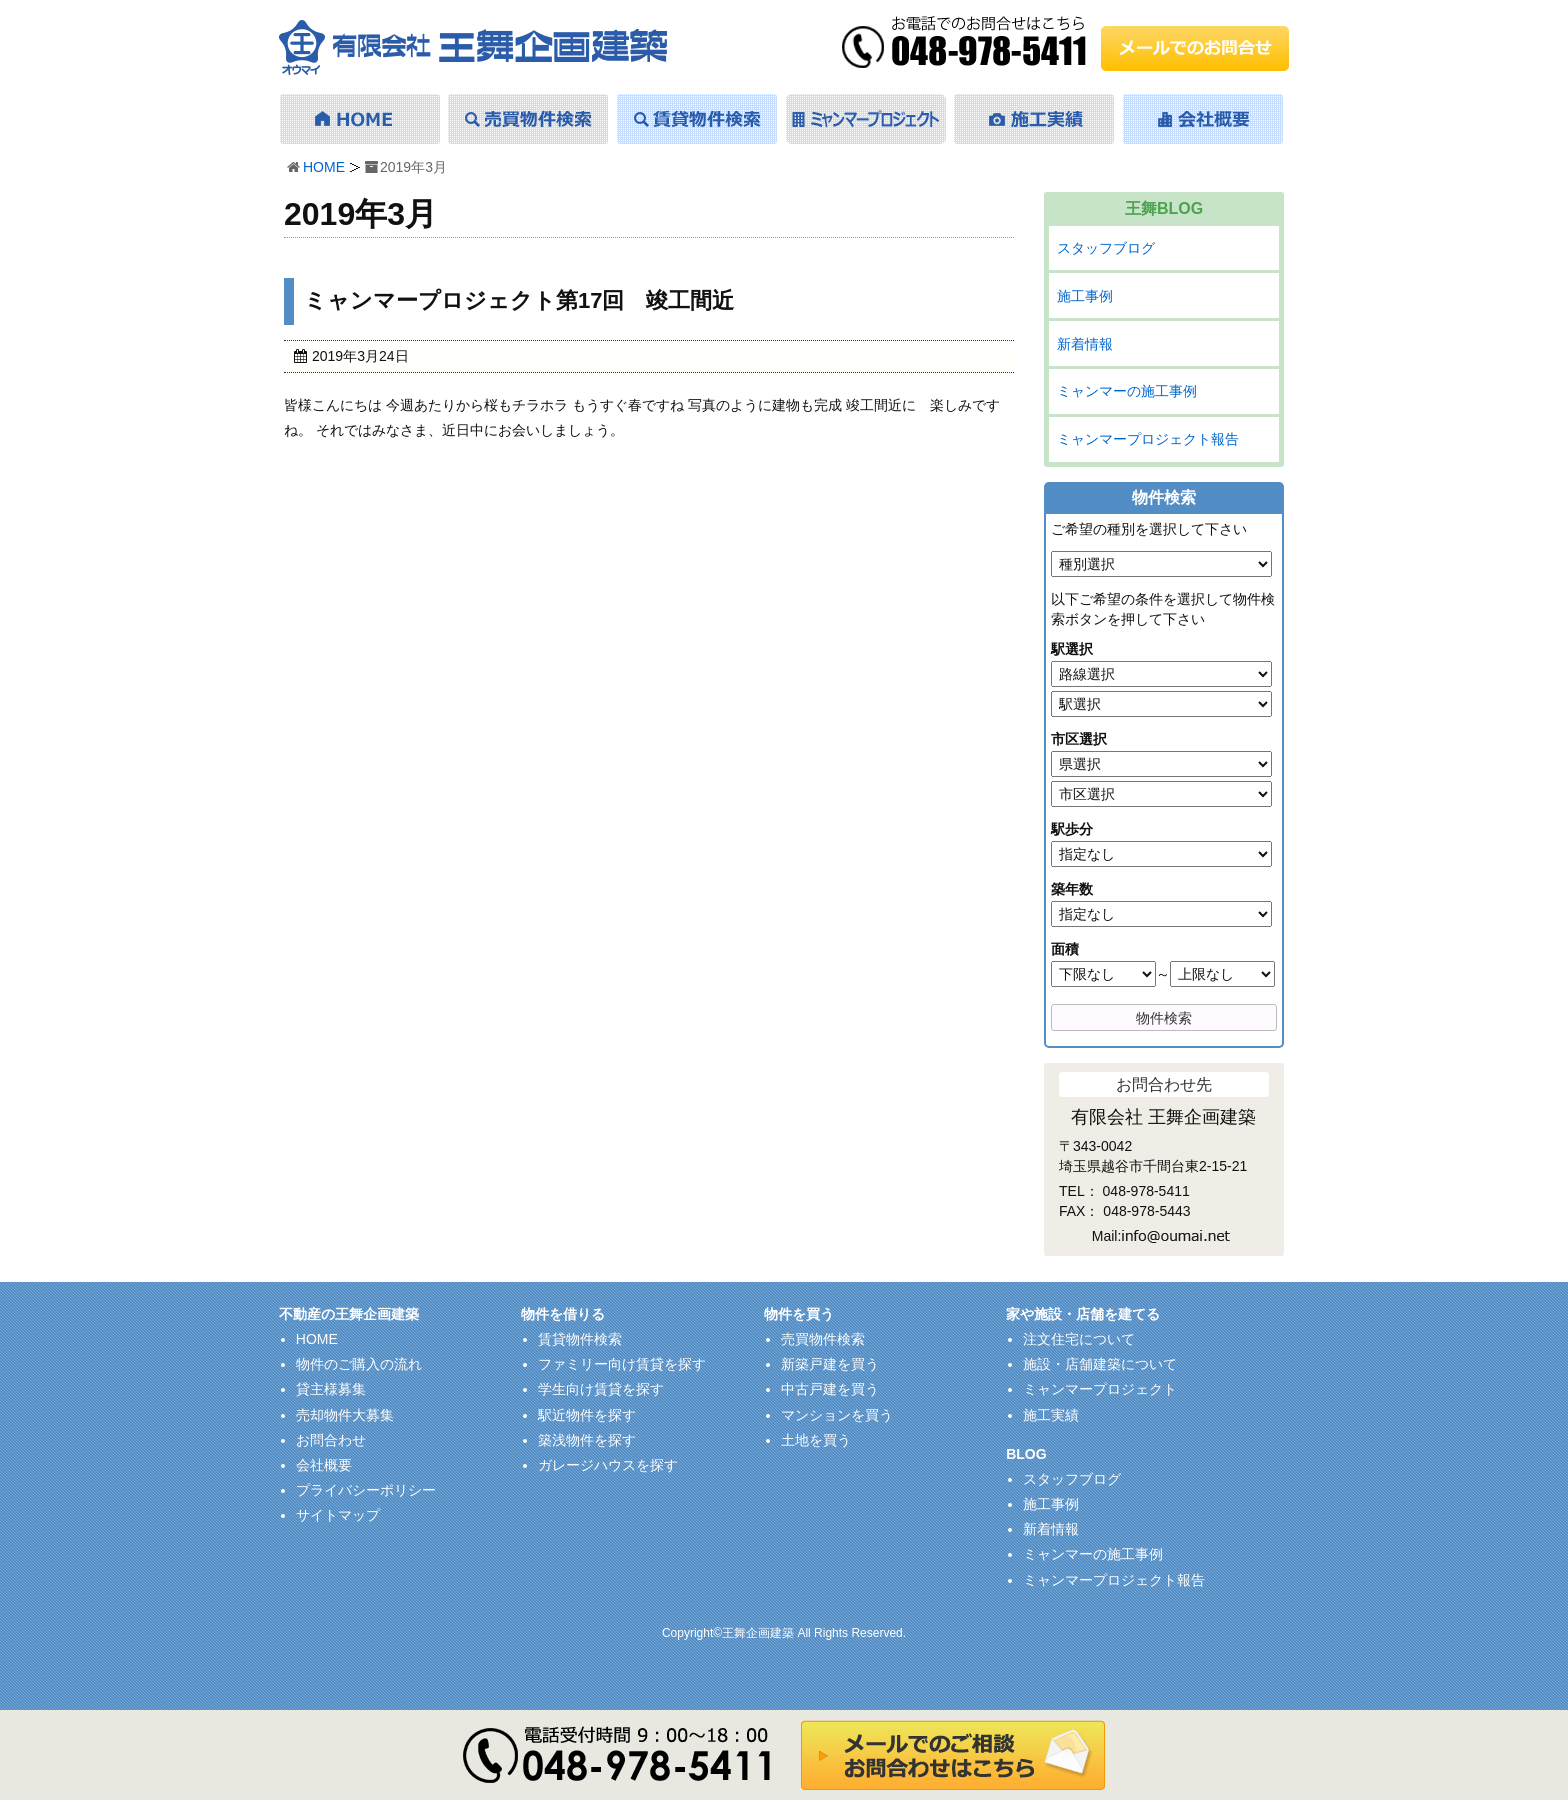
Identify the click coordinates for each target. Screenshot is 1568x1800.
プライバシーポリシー (366, 1490)
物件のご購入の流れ (359, 1364)
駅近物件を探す (587, 1415)
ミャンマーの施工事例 (1127, 391)
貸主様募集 (331, 1389)
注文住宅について (1079, 1339)
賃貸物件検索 (580, 1339)
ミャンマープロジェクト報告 (1148, 439)
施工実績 (1051, 1415)
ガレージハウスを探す (608, 1465)
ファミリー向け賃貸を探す (622, 1364)
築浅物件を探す (587, 1440)
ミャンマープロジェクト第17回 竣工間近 (519, 300)
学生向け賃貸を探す (601, 1389)
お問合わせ (331, 1440)
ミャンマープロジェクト (1100, 1389)
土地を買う (816, 1440)
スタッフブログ (1106, 248)
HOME (324, 167)
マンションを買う (837, 1415)
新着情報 (1085, 344)
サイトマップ (338, 1515)
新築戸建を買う (830, 1364)
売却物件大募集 (345, 1415)
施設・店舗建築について (1100, 1364)
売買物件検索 (823, 1339)
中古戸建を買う (830, 1389)
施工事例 (1085, 296)
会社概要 (324, 1465)
